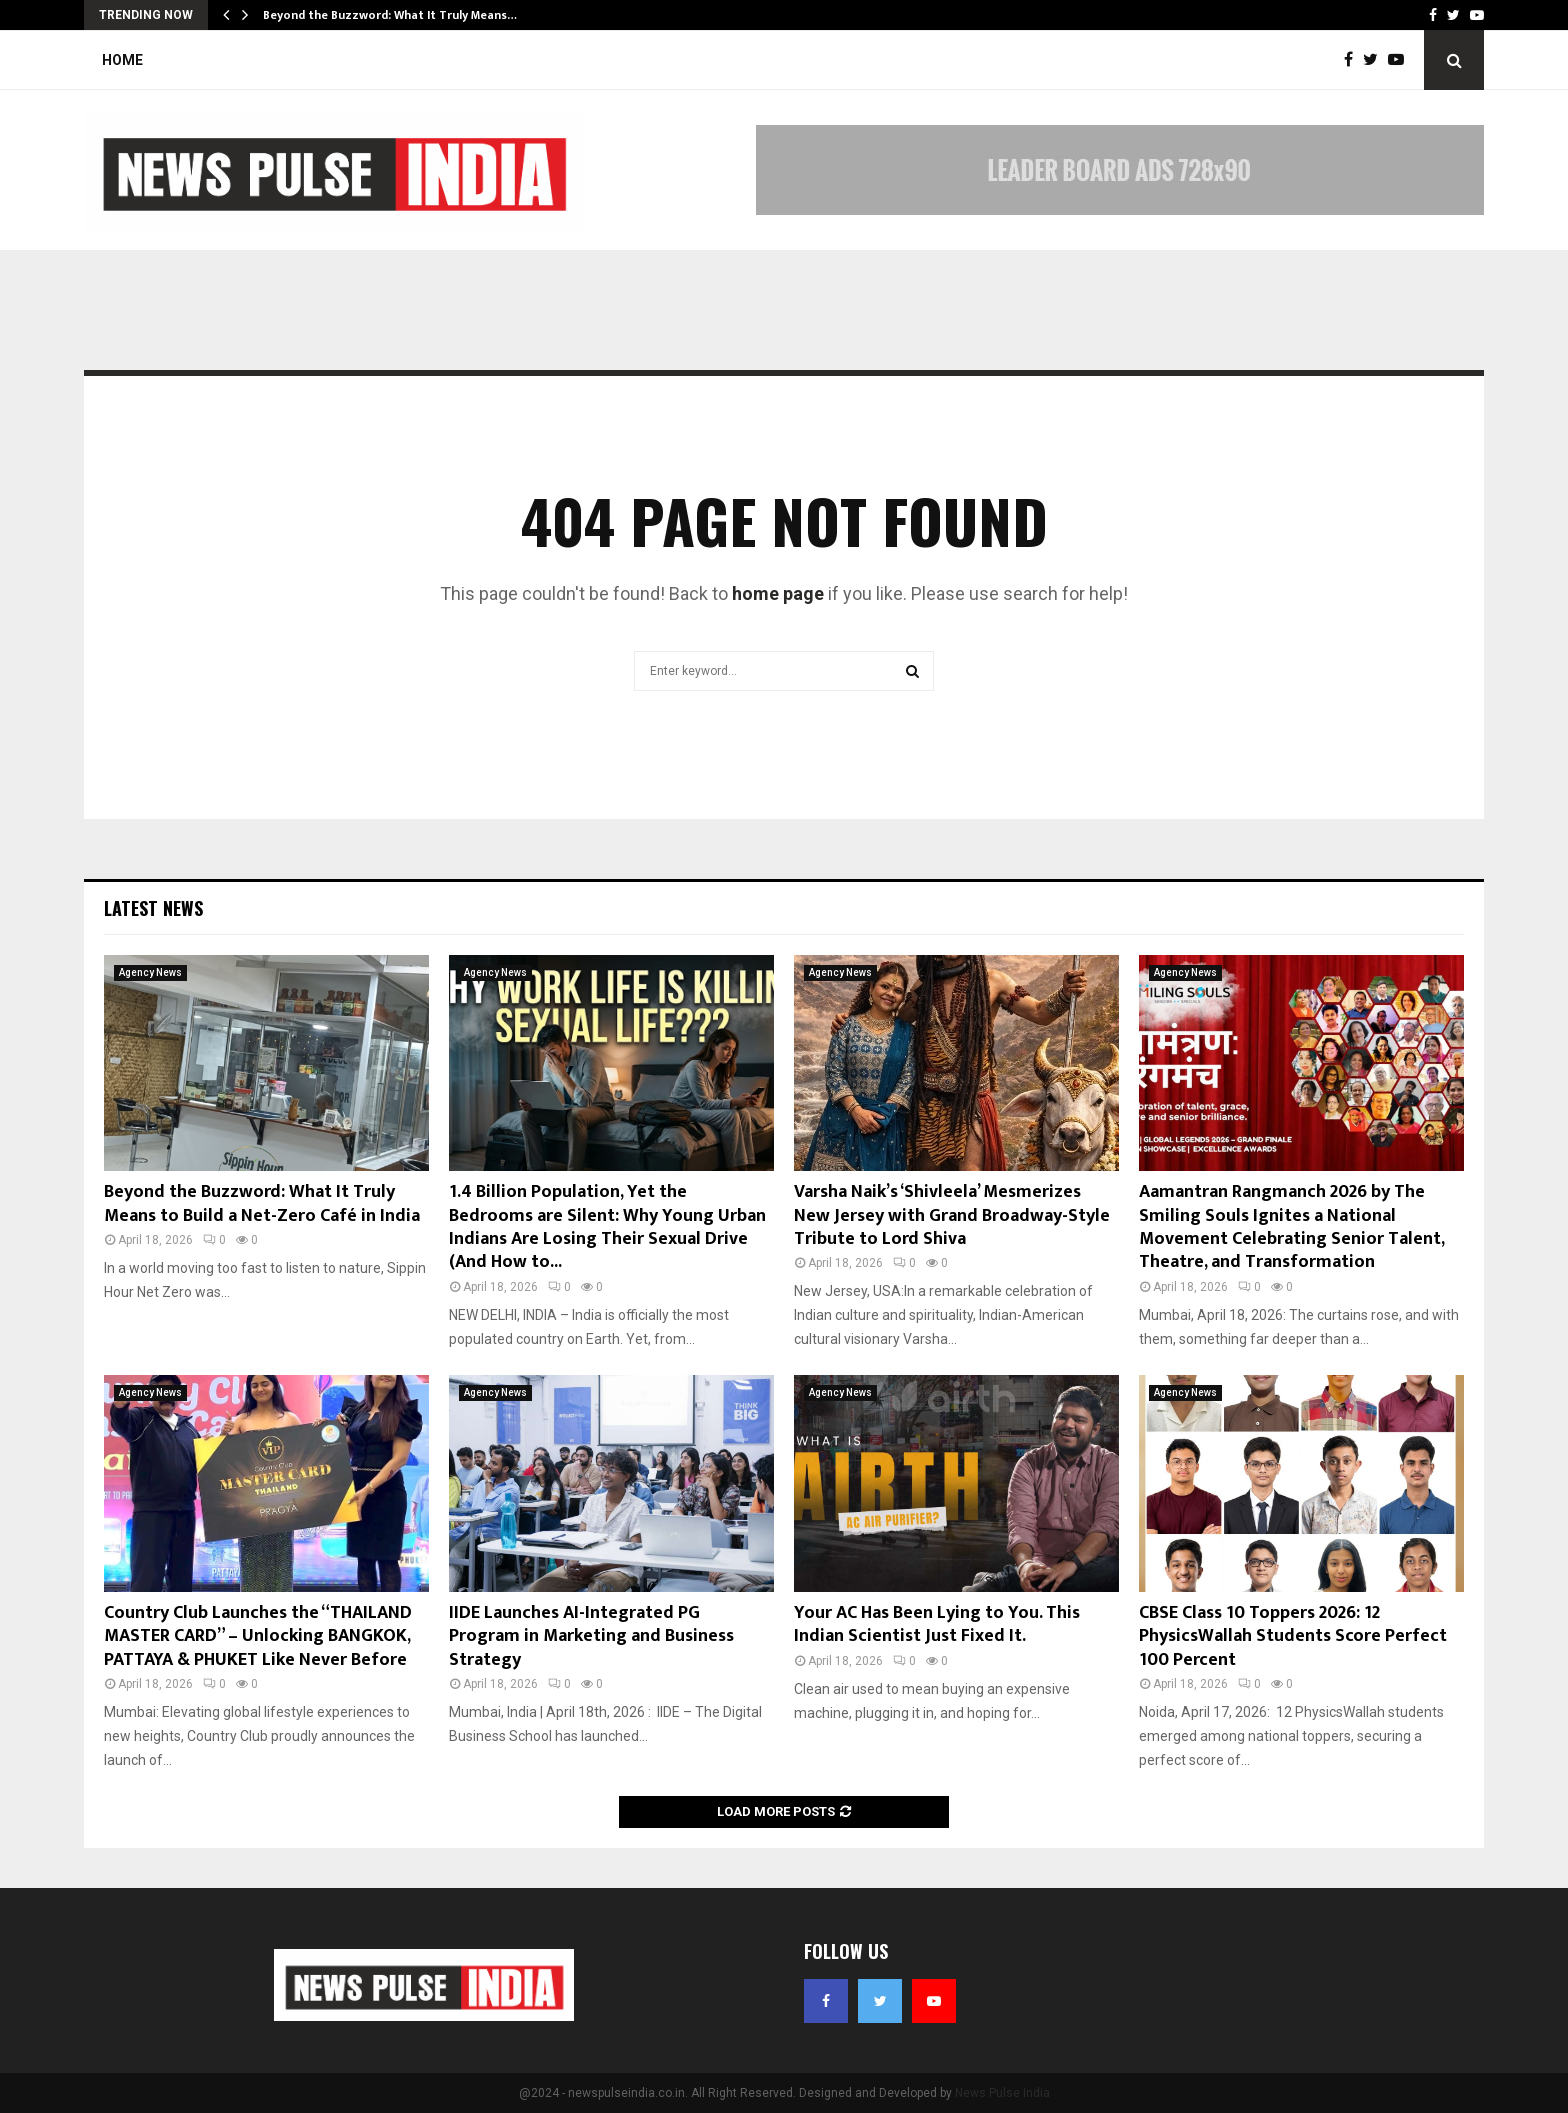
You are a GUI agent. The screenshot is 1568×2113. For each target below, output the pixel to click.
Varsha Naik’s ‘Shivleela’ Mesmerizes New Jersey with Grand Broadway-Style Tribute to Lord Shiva (952, 1215)
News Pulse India (1002, 2093)
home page (778, 593)
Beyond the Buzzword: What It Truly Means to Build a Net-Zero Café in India (262, 1203)
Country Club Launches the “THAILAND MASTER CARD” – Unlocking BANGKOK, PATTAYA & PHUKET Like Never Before (258, 1636)
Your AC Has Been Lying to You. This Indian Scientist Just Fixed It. (937, 1624)
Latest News (153, 908)
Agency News (150, 972)
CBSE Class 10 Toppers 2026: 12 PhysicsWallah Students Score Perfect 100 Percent (1293, 1636)
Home (122, 60)
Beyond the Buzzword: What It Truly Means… (390, 15)
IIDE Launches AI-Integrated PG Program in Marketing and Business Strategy (591, 1636)
